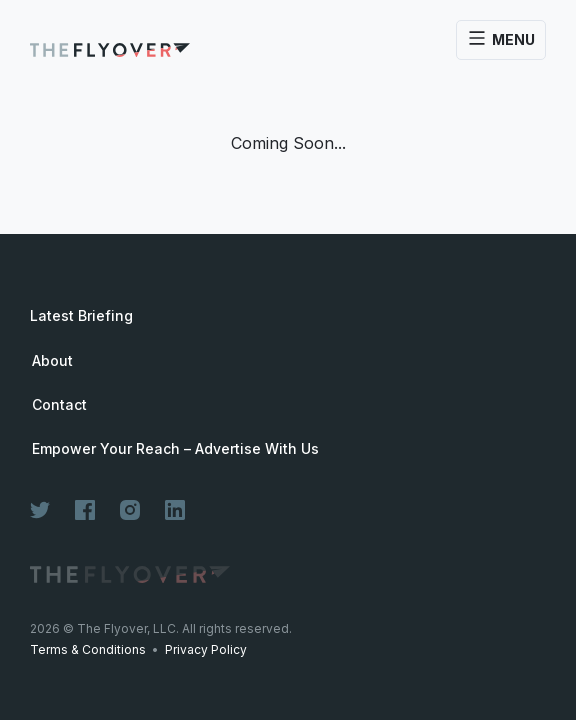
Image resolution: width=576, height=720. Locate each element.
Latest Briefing (81, 315)
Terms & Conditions (88, 649)
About (52, 361)
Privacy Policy (206, 649)
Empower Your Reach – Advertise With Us (175, 449)
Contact (59, 405)
